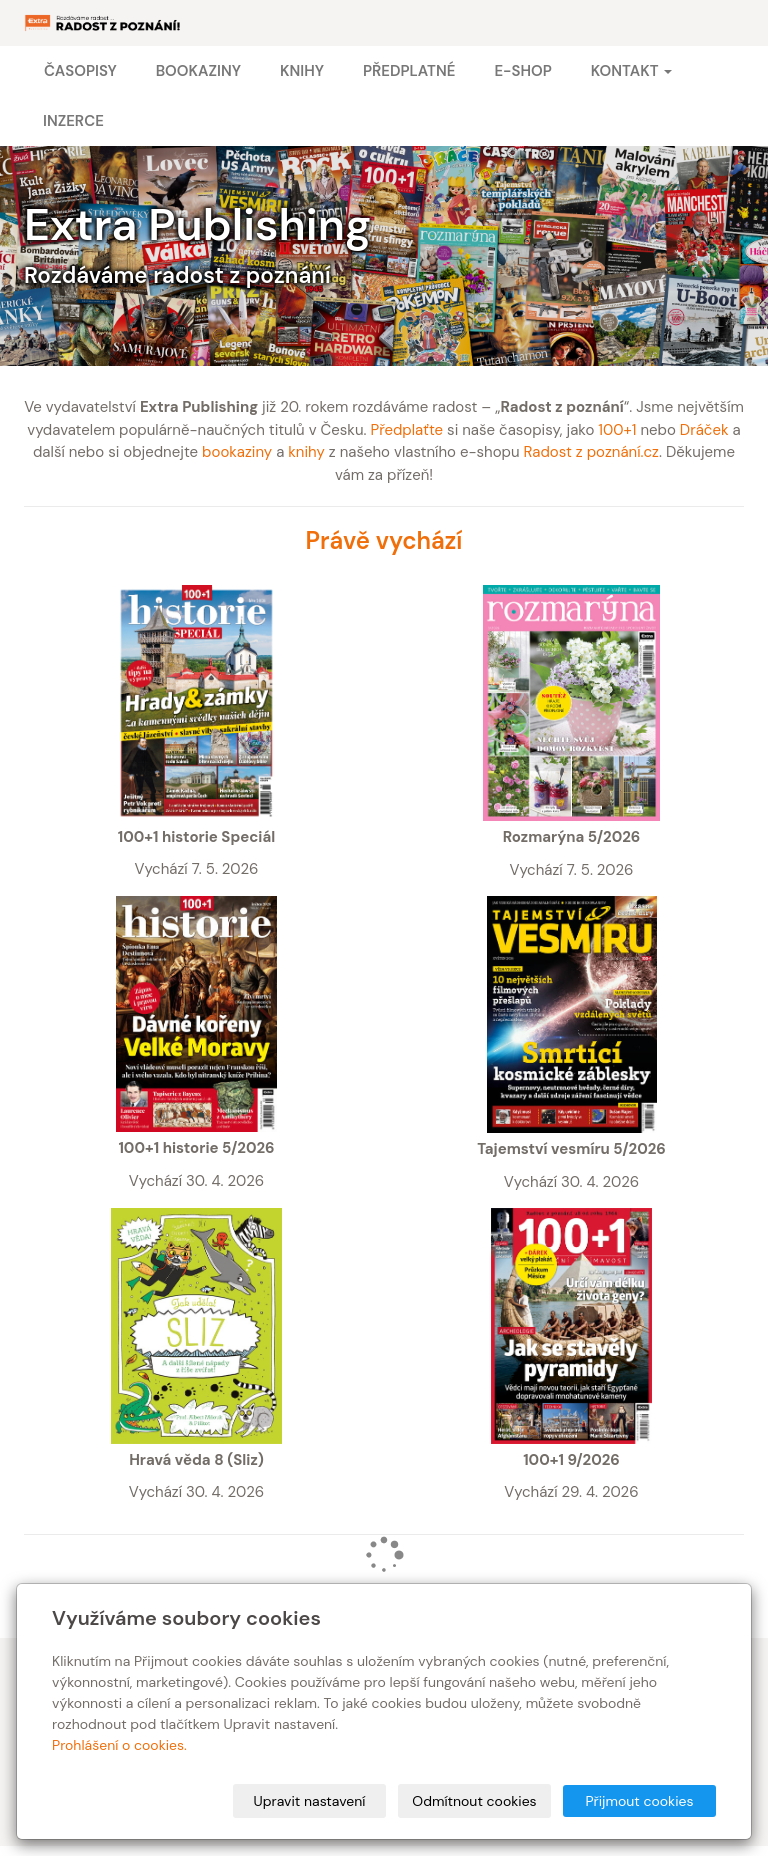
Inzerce (73, 121)
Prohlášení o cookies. (119, 1745)
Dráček (704, 430)
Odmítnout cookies (474, 1801)
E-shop (522, 71)
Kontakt (631, 71)
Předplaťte (406, 430)
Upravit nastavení (310, 1801)
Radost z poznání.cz (591, 452)
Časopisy (80, 71)
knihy (306, 452)
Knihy (302, 71)
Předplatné (409, 71)
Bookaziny (198, 71)
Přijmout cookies (639, 1801)
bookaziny (237, 452)
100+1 (617, 430)
